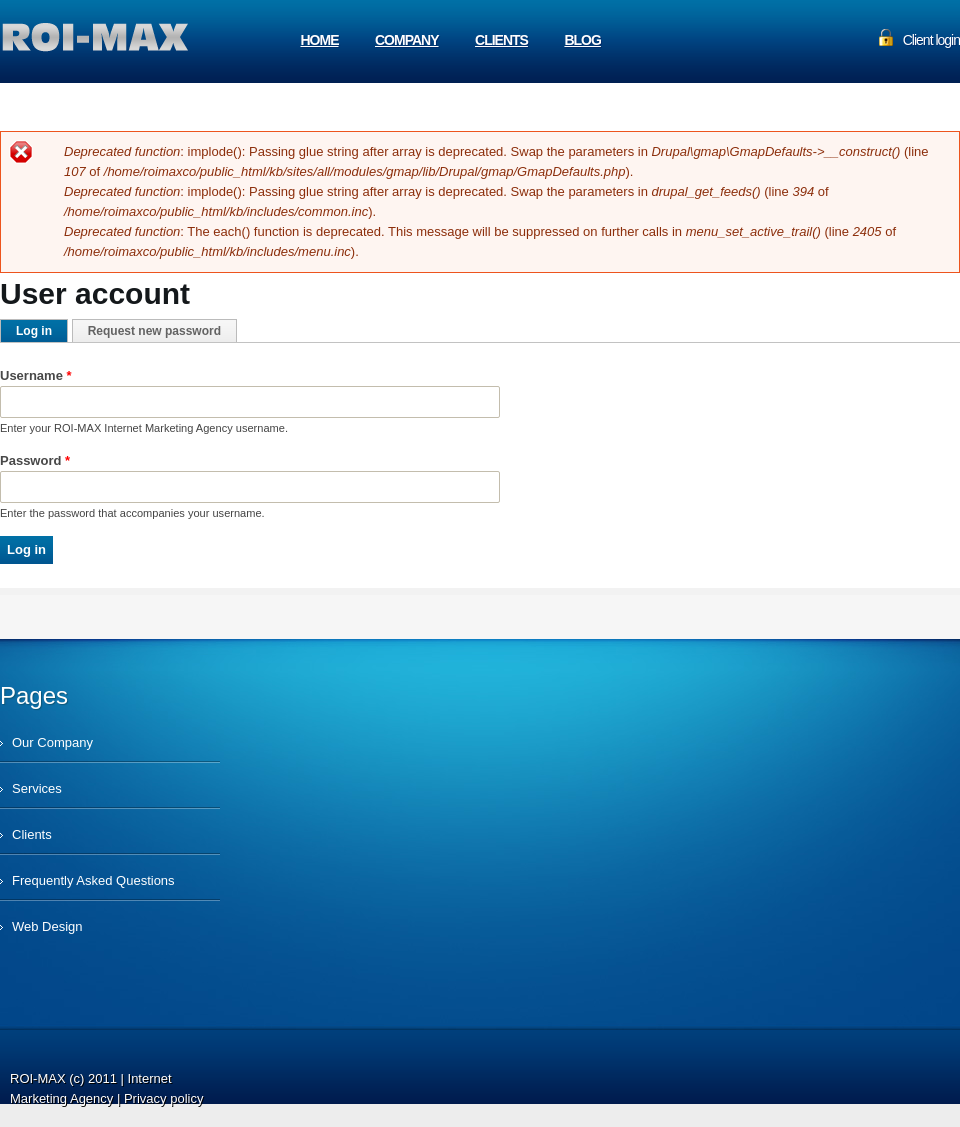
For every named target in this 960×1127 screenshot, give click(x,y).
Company (407, 40)
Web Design (47, 926)
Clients (501, 40)
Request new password (154, 331)
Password (35, 460)
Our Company (52, 742)
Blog (582, 40)
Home (320, 40)
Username (36, 375)
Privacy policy (163, 1098)
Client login (931, 40)
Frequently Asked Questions (93, 880)
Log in (42, 330)
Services (37, 788)
